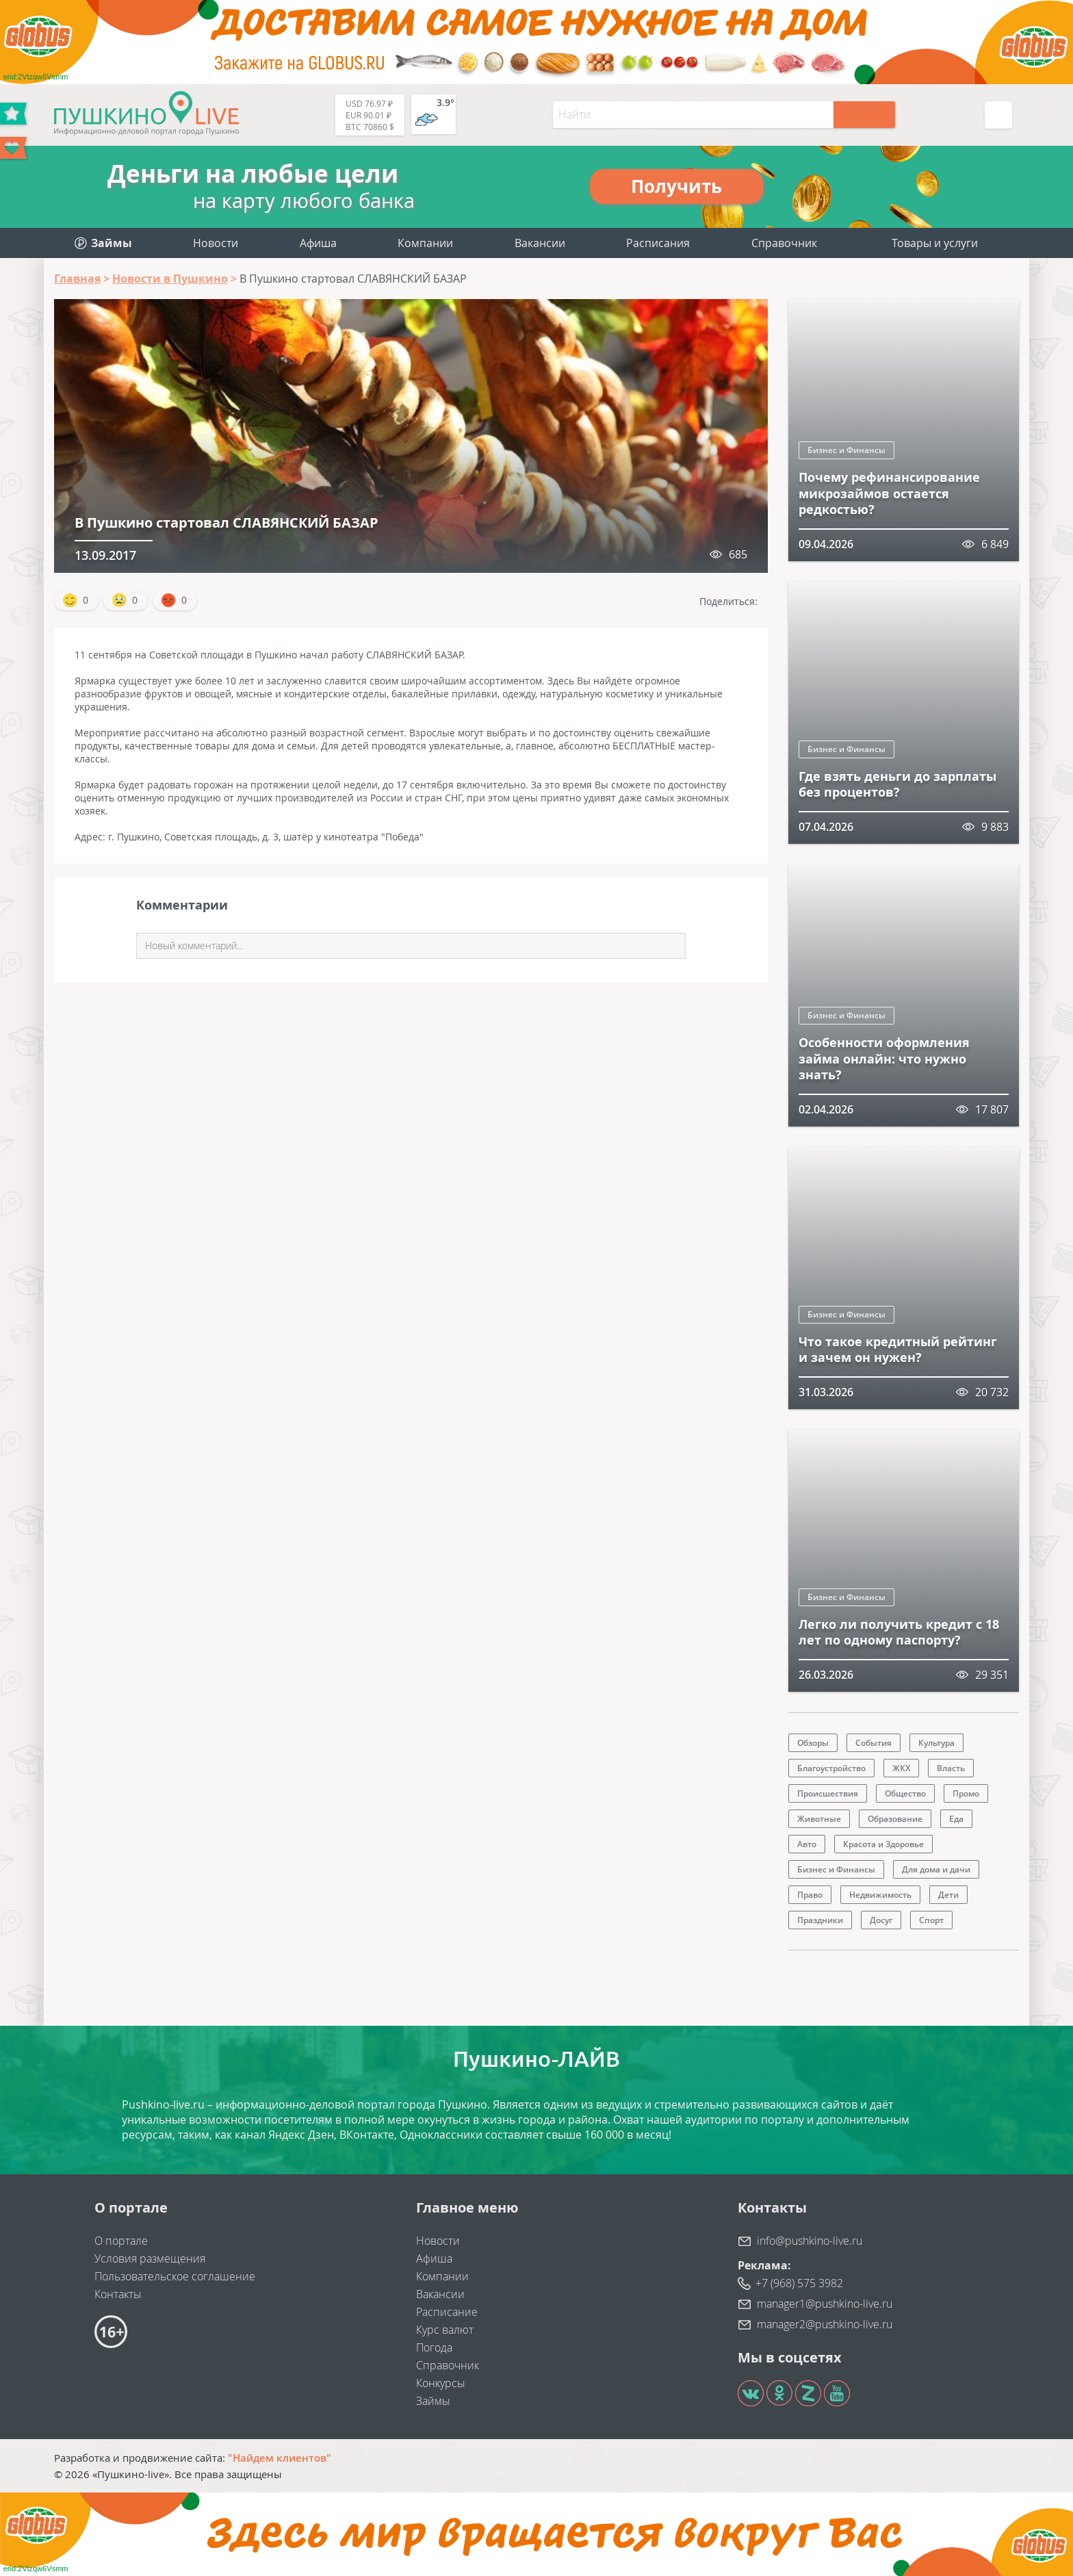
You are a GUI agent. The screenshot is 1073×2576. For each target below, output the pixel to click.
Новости (215, 242)
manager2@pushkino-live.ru (824, 2324)
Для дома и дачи (936, 1869)
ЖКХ (901, 1768)
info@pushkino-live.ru (809, 2240)
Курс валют (445, 2329)
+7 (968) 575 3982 (799, 2283)
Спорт (931, 1920)
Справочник (784, 242)
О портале (121, 2240)
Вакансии (540, 242)
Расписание (447, 2311)
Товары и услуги (935, 242)
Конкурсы (440, 2383)
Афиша (318, 242)
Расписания (658, 242)
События (873, 1743)
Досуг (881, 1920)
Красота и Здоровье (883, 1844)
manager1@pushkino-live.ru (824, 2303)
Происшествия (827, 1793)
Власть (951, 1768)
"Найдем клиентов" (279, 2457)
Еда (956, 1819)
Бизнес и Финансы (846, 450)
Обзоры (813, 1743)
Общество (905, 1793)
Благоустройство (831, 1768)
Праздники (820, 1920)
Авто (806, 1844)
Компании (425, 242)
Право (810, 1895)
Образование (895, 1819)
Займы (433, 2400)
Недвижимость (880, 1895)
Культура (936, 1743)
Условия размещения (149, 2258)
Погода (434, 2347)
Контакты (118, 2294)
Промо (966, 1793)
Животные (819, 1819)
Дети (948, 1895)
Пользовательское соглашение (174, 2276)
